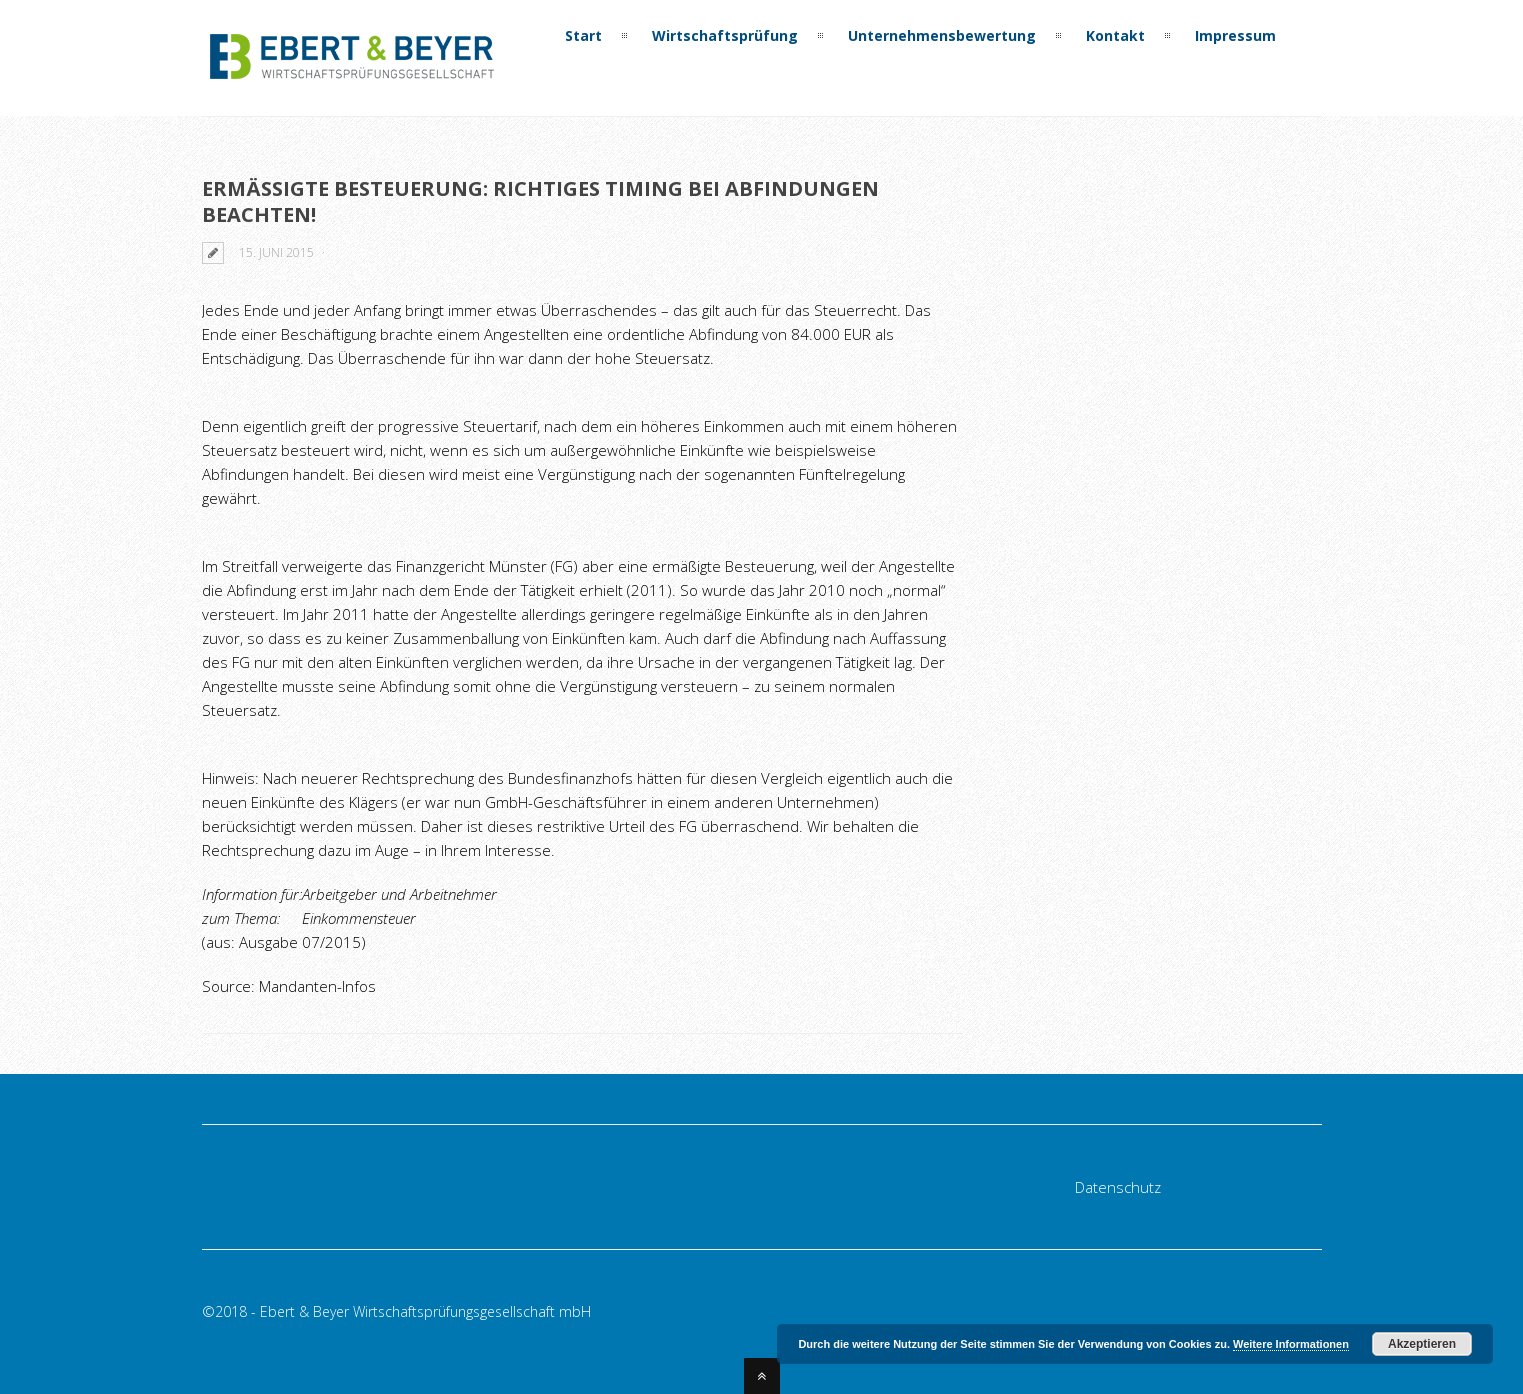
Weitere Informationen (1291, 1344)
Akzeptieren (1422, 1344)
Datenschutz (1118, 1187)
